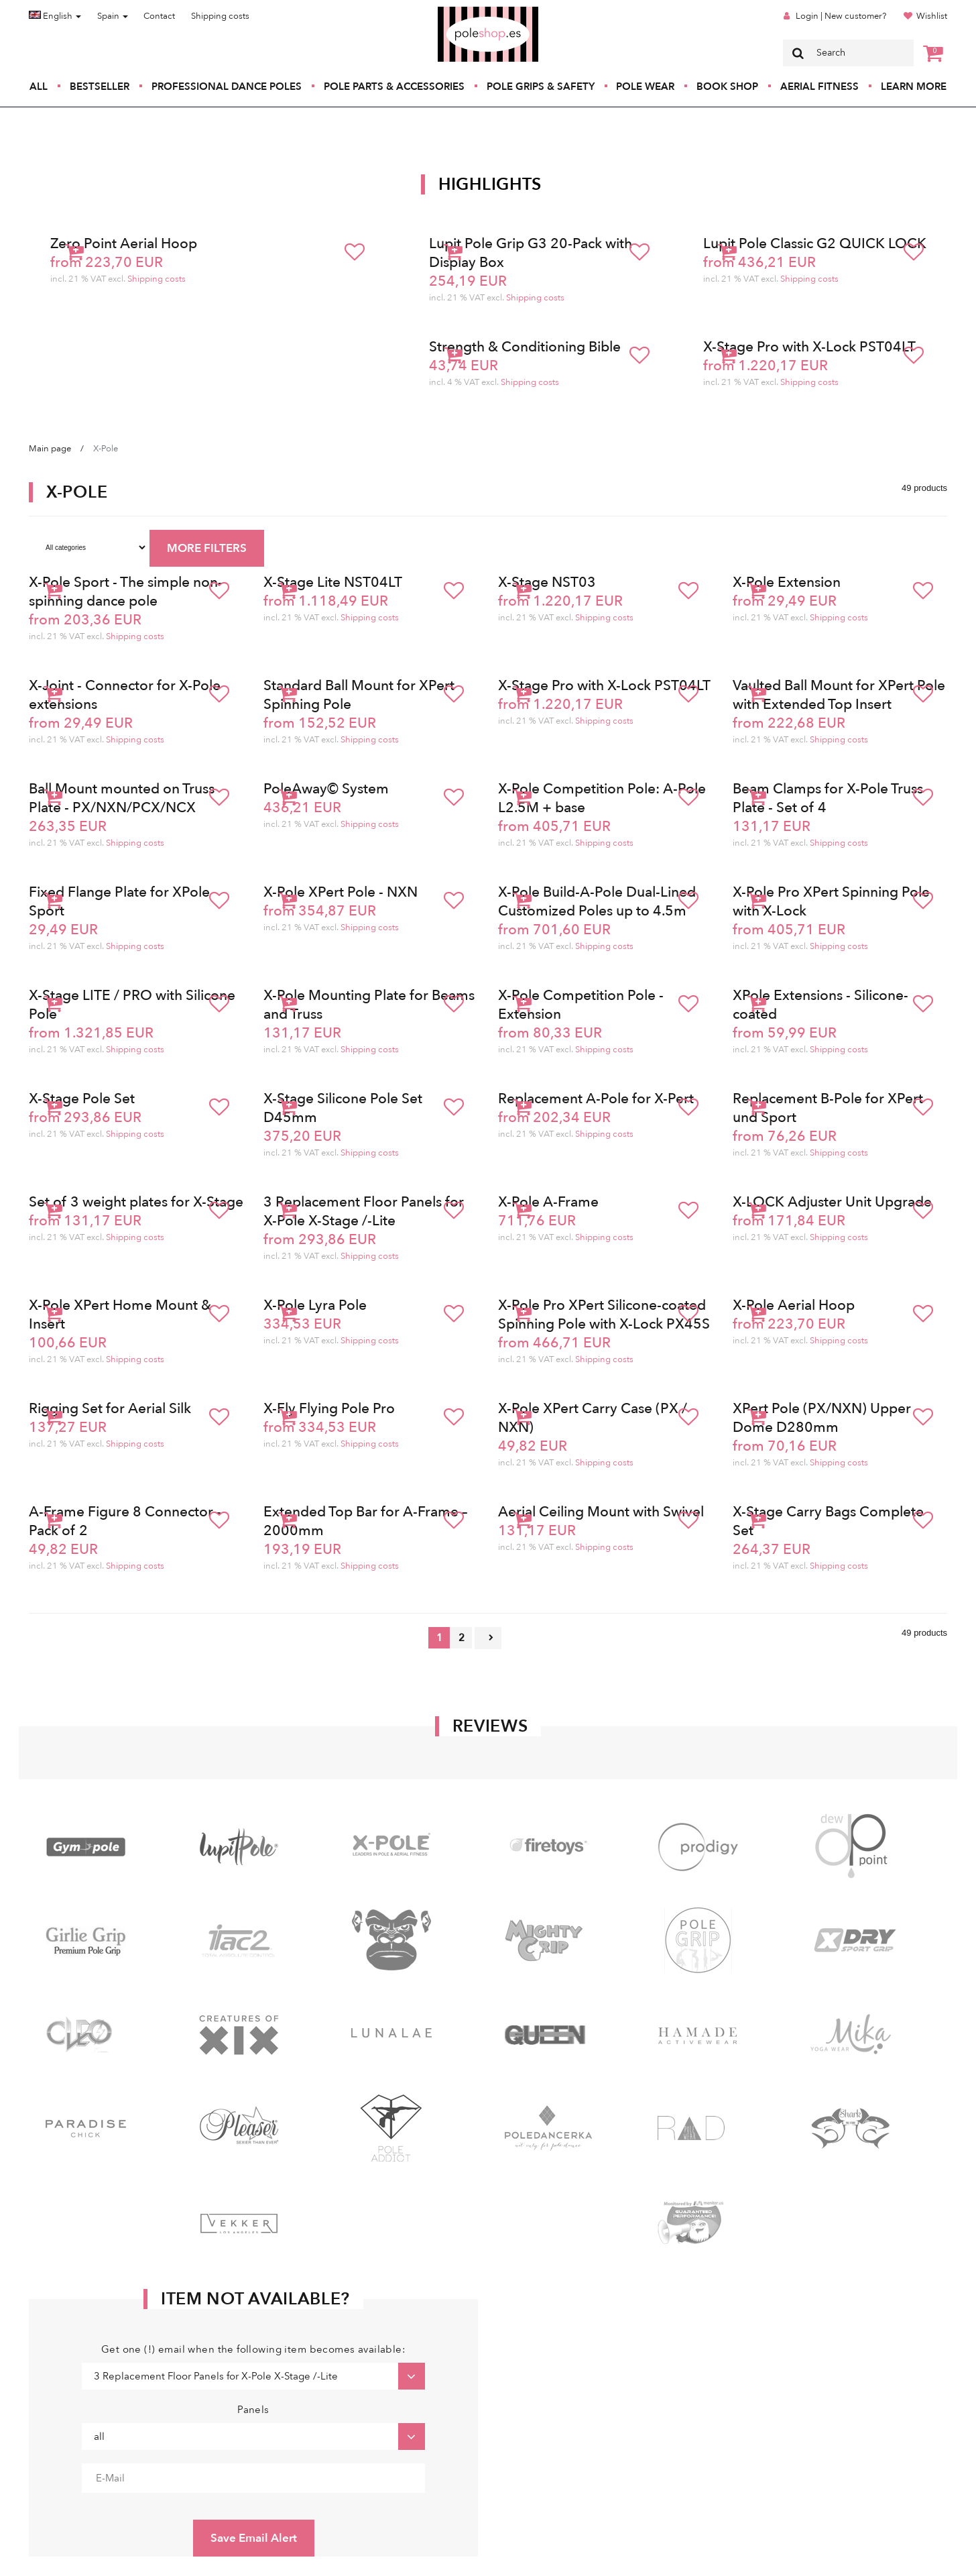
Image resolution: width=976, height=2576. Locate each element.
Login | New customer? (841, 16)
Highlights (490, 184)
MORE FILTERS (207, 548)
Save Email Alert (253, 2538)
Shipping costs (220, 16)
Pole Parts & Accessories (394, 86)
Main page (50, 449)
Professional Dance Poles (226, 86)
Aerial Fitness (819, 86)
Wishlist (931, 16)
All (38, 86)
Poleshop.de (456, 11)
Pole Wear (645, 86)
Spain (112, 16)
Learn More (914, 86)
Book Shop (727, 86)
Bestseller (99, 86)
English (55, 16)
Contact (159, 16)
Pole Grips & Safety (541, 86)
